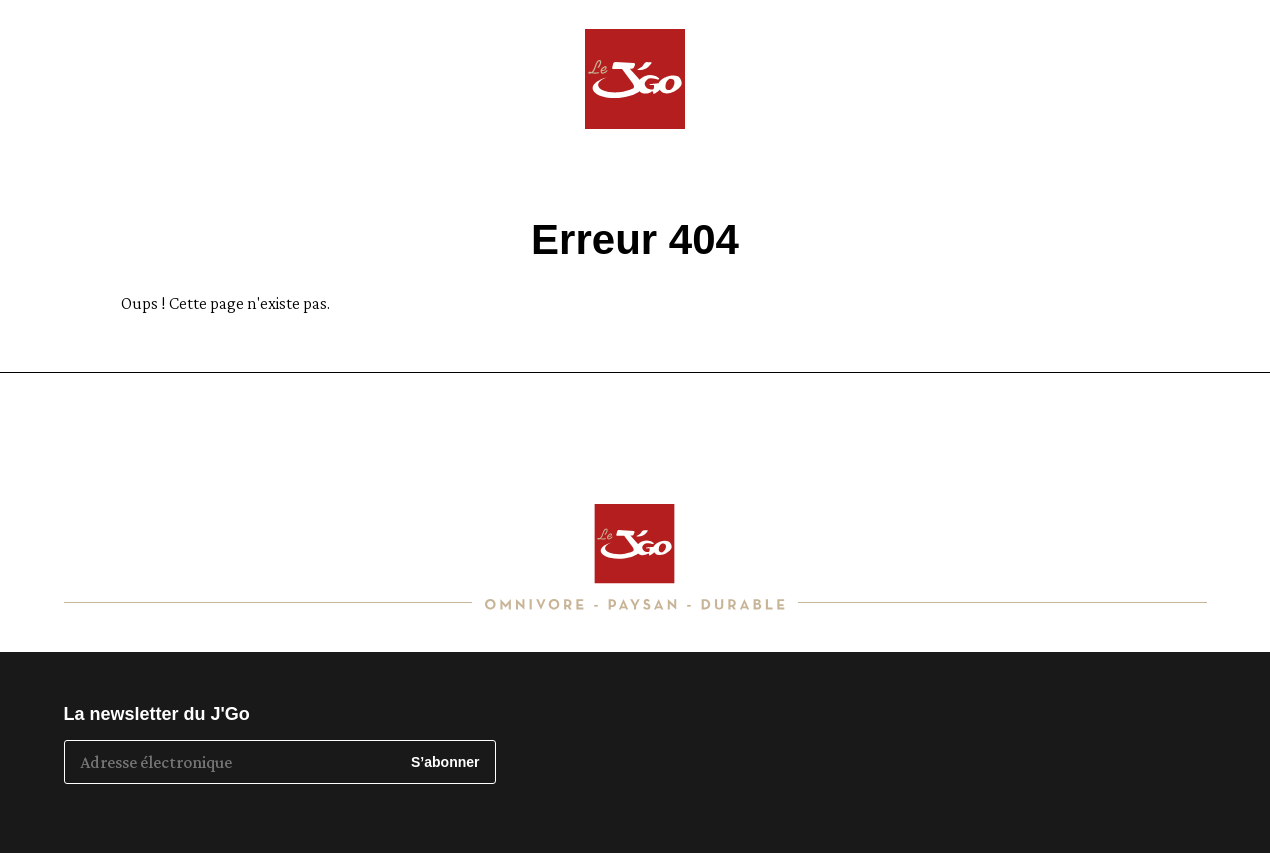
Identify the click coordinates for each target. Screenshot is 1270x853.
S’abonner (445, 762)
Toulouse (1192, 51)
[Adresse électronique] (231, 762)
